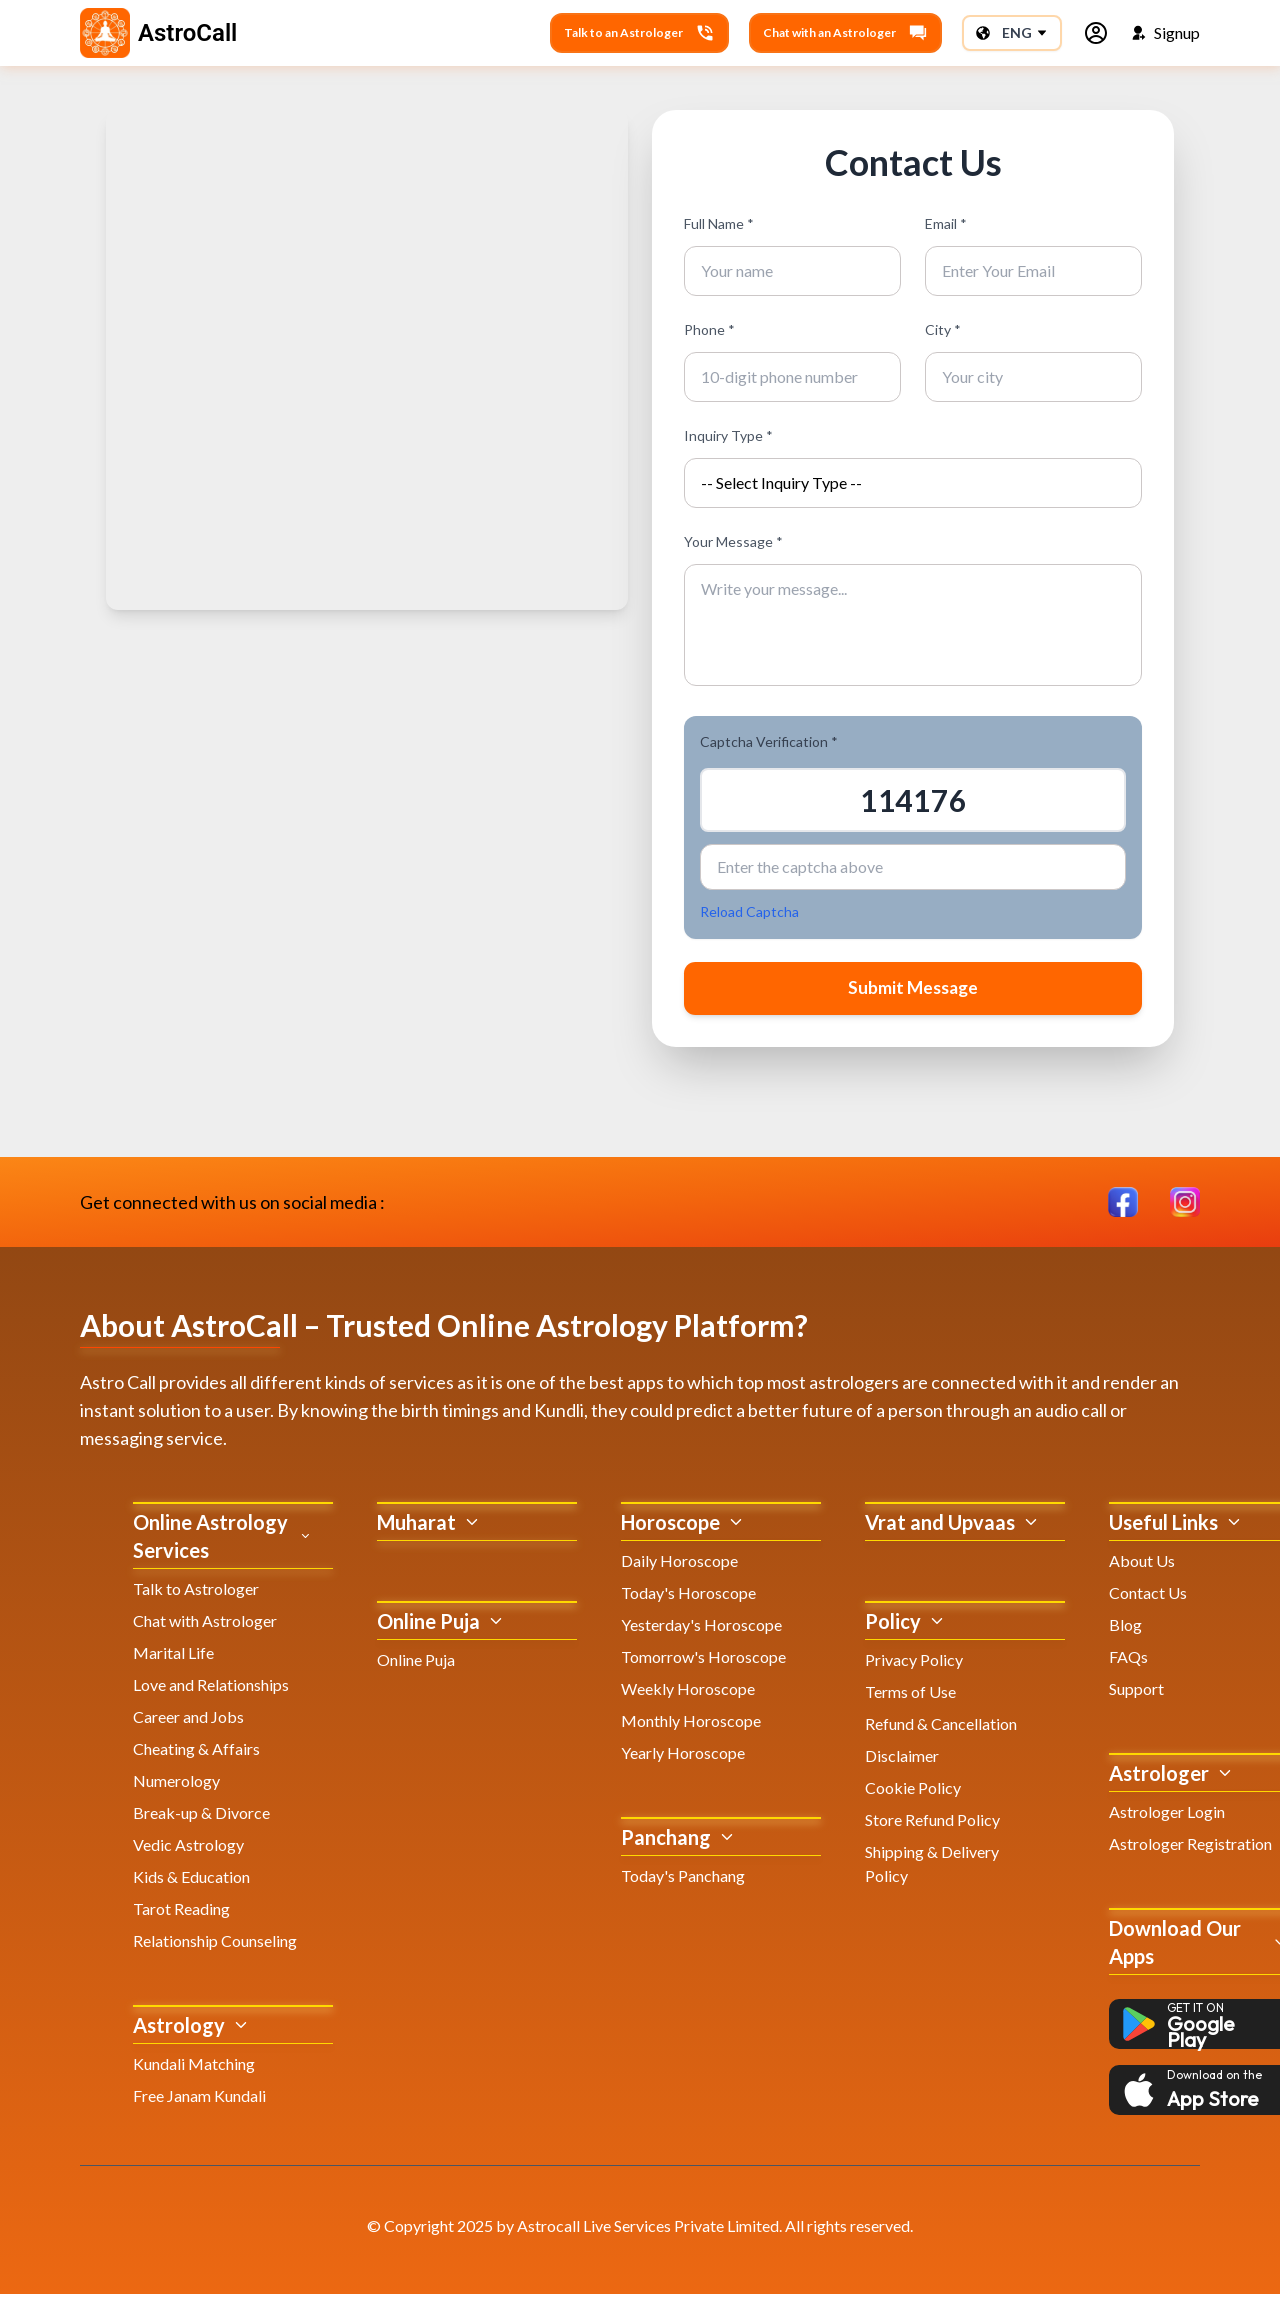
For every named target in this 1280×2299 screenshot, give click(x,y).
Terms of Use (910, 1696)
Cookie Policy (913, 1792)
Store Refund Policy (932, 1824)
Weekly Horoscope (688, 1693)
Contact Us (1148, 1597)
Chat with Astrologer (205, 1625)
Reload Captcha (749, 911)
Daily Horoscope (679, 1565)
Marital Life (173, 1657)
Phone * (709, 329)
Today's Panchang (683, 1880)
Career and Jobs (188, 1721)
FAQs (1128, 1661)
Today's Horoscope (688, 1597)
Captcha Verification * (769, 741)
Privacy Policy (914, 1664)
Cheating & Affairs (196, 1753)
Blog (1125, 1629)
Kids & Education (191, 1881)
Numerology (176, 1785)
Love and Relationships (211, 1689)
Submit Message (913, 991)
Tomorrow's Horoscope (703, 1661)
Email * (946, 223)
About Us (1142, 1565)
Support (1136, 1693)
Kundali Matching (194, 2068)
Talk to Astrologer (196, 1593)
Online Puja (416, 1664)
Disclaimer (902, 1760)
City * (943, 329)
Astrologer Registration (1190, 1848)
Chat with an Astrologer (845, 33)
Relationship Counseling (215, 1945)
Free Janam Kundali (199, 2100)
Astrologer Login (1167, 1816)
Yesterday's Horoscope (701, 1629)
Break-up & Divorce (201, 1817)
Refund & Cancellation (941, 1728)
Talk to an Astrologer (639, 33)
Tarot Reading (181, 1913)
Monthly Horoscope (691, 1725)
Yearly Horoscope (683, 1757)
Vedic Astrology (188, 1849)
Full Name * (719, 223)
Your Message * (733, 541)
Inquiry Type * (728, 435)
